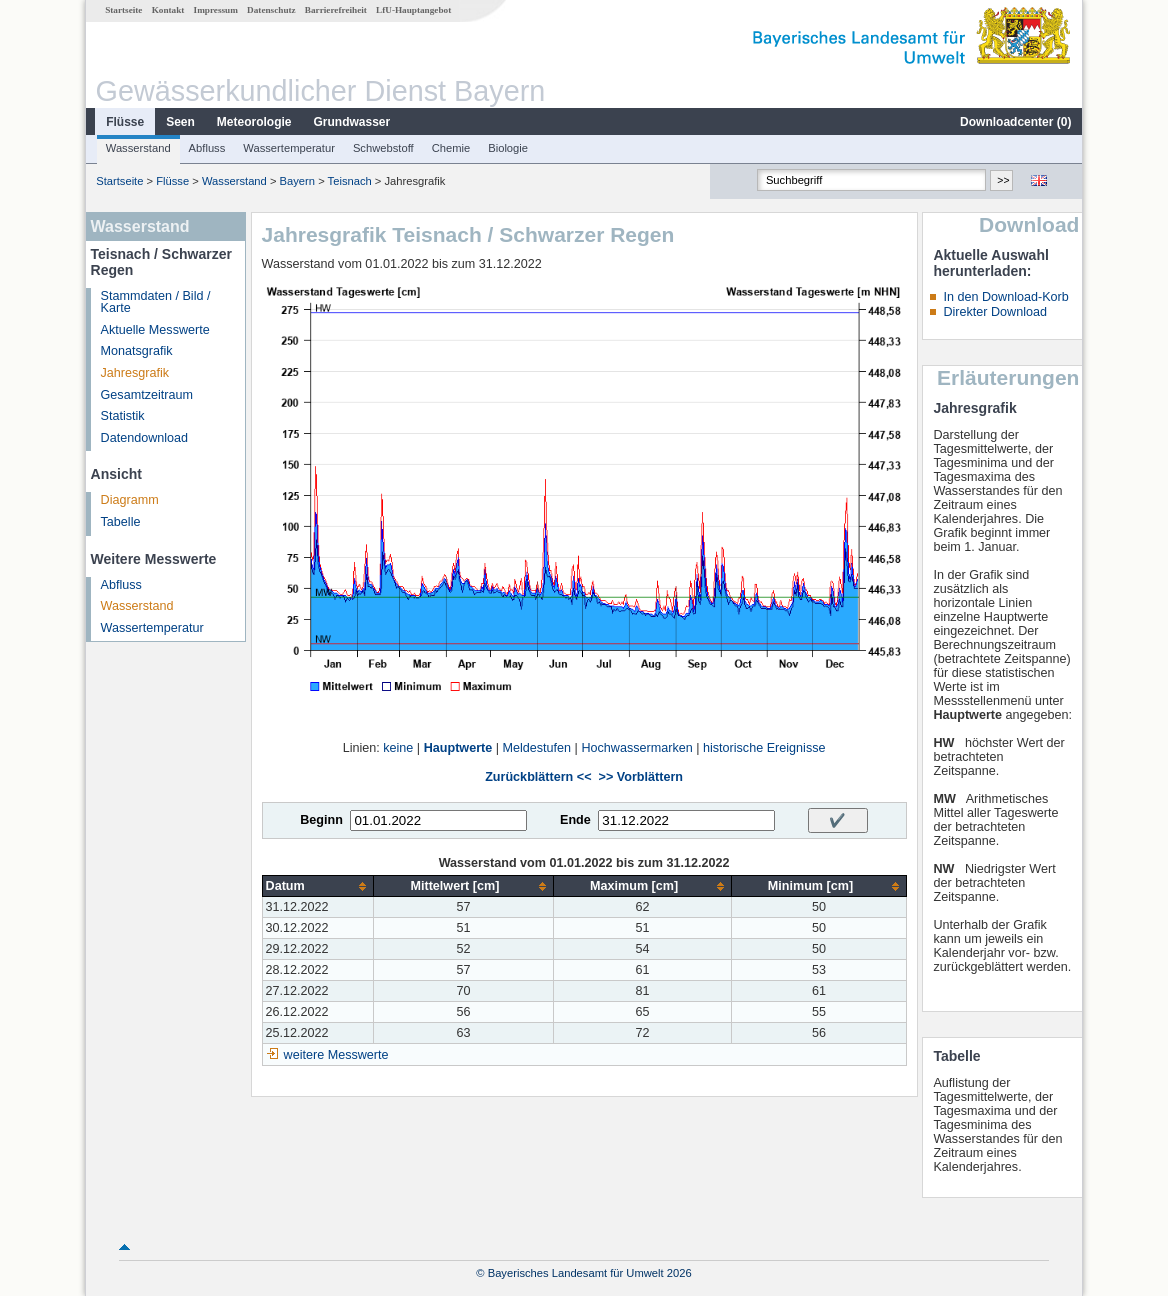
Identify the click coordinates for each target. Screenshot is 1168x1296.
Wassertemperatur (289, 148)
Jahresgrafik (135, 373)
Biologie (508, 148)
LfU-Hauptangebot (413, 10)
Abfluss (207, 148)
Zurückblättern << (538, 777)
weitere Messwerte (336, 1055)
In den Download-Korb (1005, 297)
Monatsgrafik (137, 351)
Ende (575, 820)
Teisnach (350, 181)
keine (398, 748)
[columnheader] (318, 886)
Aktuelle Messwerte (155, 330)
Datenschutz (271, 10)
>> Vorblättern (641, 777)
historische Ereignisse (764, 748)
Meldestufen (537, 748)
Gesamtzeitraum (147, 395)
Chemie (451, 148)
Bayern (297, 181)
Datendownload (145, 438)
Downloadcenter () (1015, 122)
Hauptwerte (458, 748)
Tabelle (121, 522)
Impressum (216, 10)
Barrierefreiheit (336, 10)
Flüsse (125, 122)
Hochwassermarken (636, 748)
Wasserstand (138, 148)
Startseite (123, 10)
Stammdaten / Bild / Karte (156, 302)
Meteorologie (254, 122)
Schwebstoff (383, 148)
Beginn (321, 820)
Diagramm (130, 500)
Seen (180, 122)
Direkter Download (995, 312)
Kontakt (168, 10)
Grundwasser (352, 122)
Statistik (123, 416)
